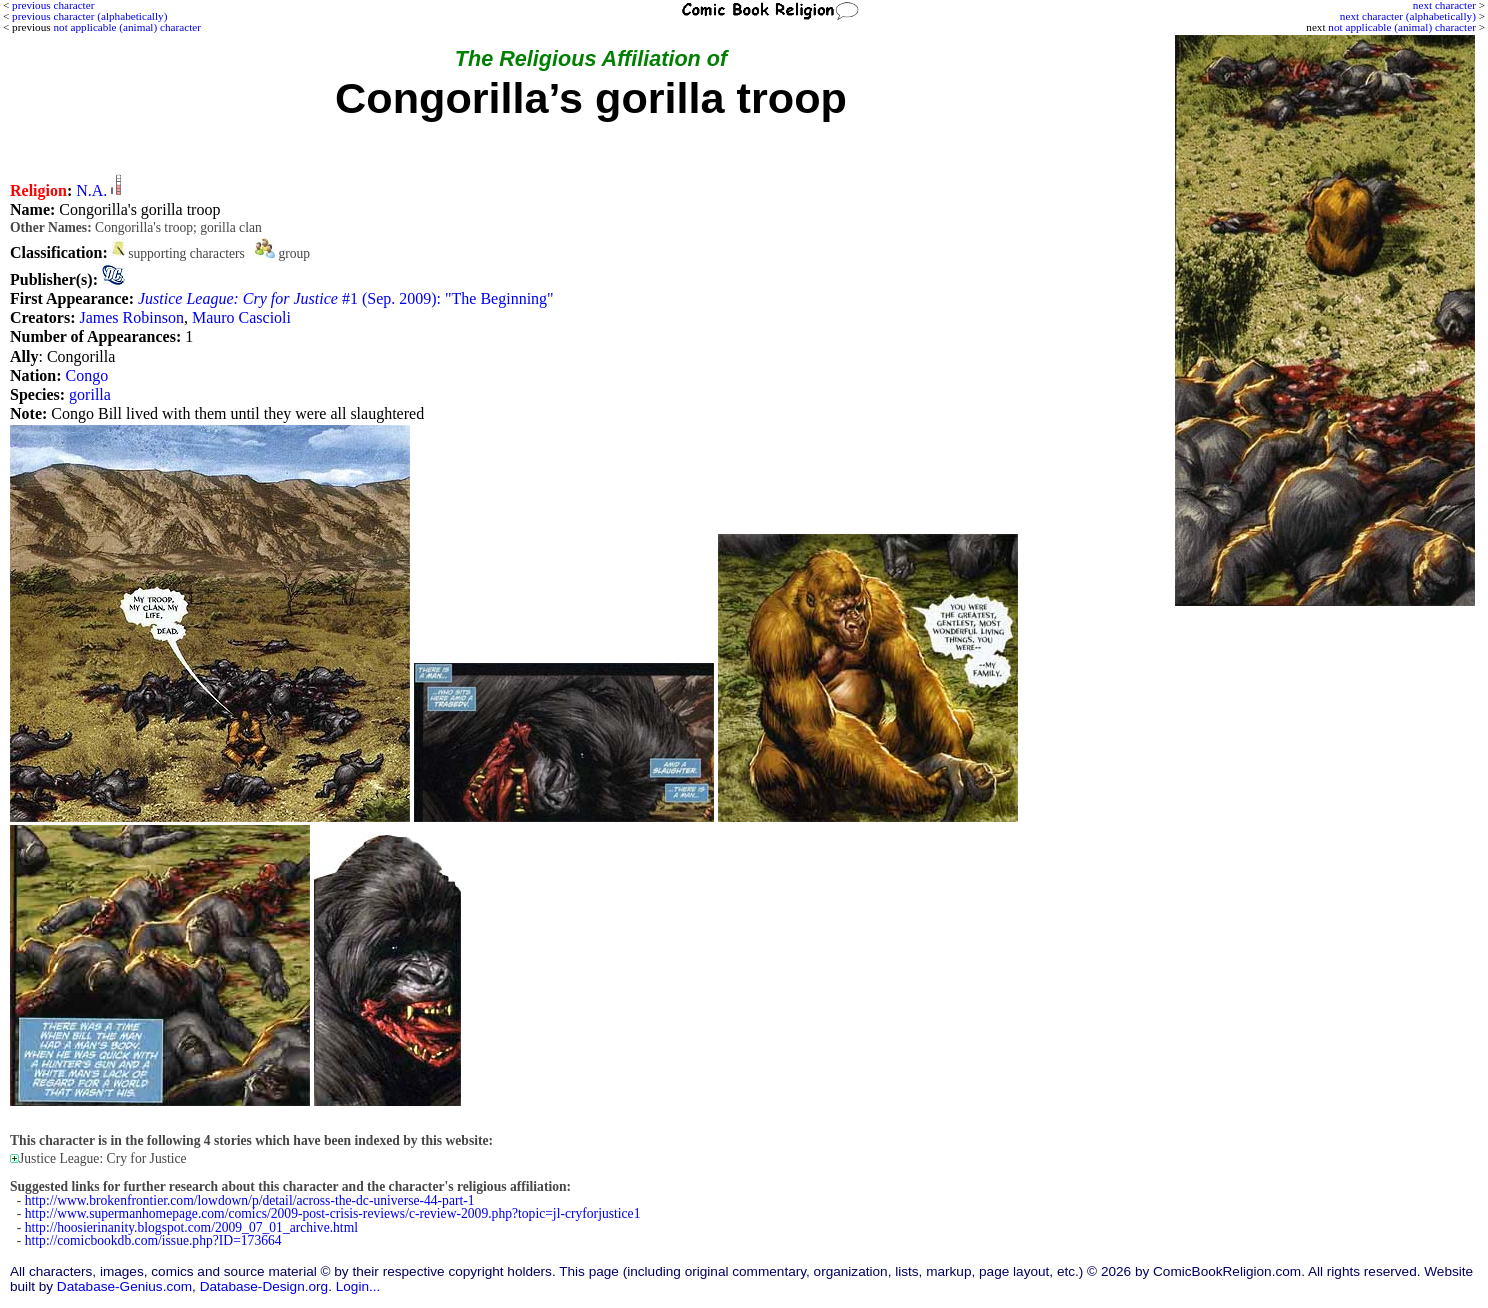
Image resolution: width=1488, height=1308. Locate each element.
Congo (87, 375)
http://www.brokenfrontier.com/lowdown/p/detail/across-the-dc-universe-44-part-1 (250, 1200)
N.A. (91, 190)
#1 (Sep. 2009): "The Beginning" (346, 298)
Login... (358, 1286)
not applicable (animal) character (1402, 27)
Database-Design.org (264, 1286)
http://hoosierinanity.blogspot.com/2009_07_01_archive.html (191, 1227)
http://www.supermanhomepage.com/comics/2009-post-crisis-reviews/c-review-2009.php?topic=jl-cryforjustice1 (333, 1213)
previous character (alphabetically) (89, 16)
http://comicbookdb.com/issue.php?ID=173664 (153, 1240)
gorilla (90, 394)
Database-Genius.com (124, 1286)
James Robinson (131, 317)
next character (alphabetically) (1408, 16)
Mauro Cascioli (241, 317)
